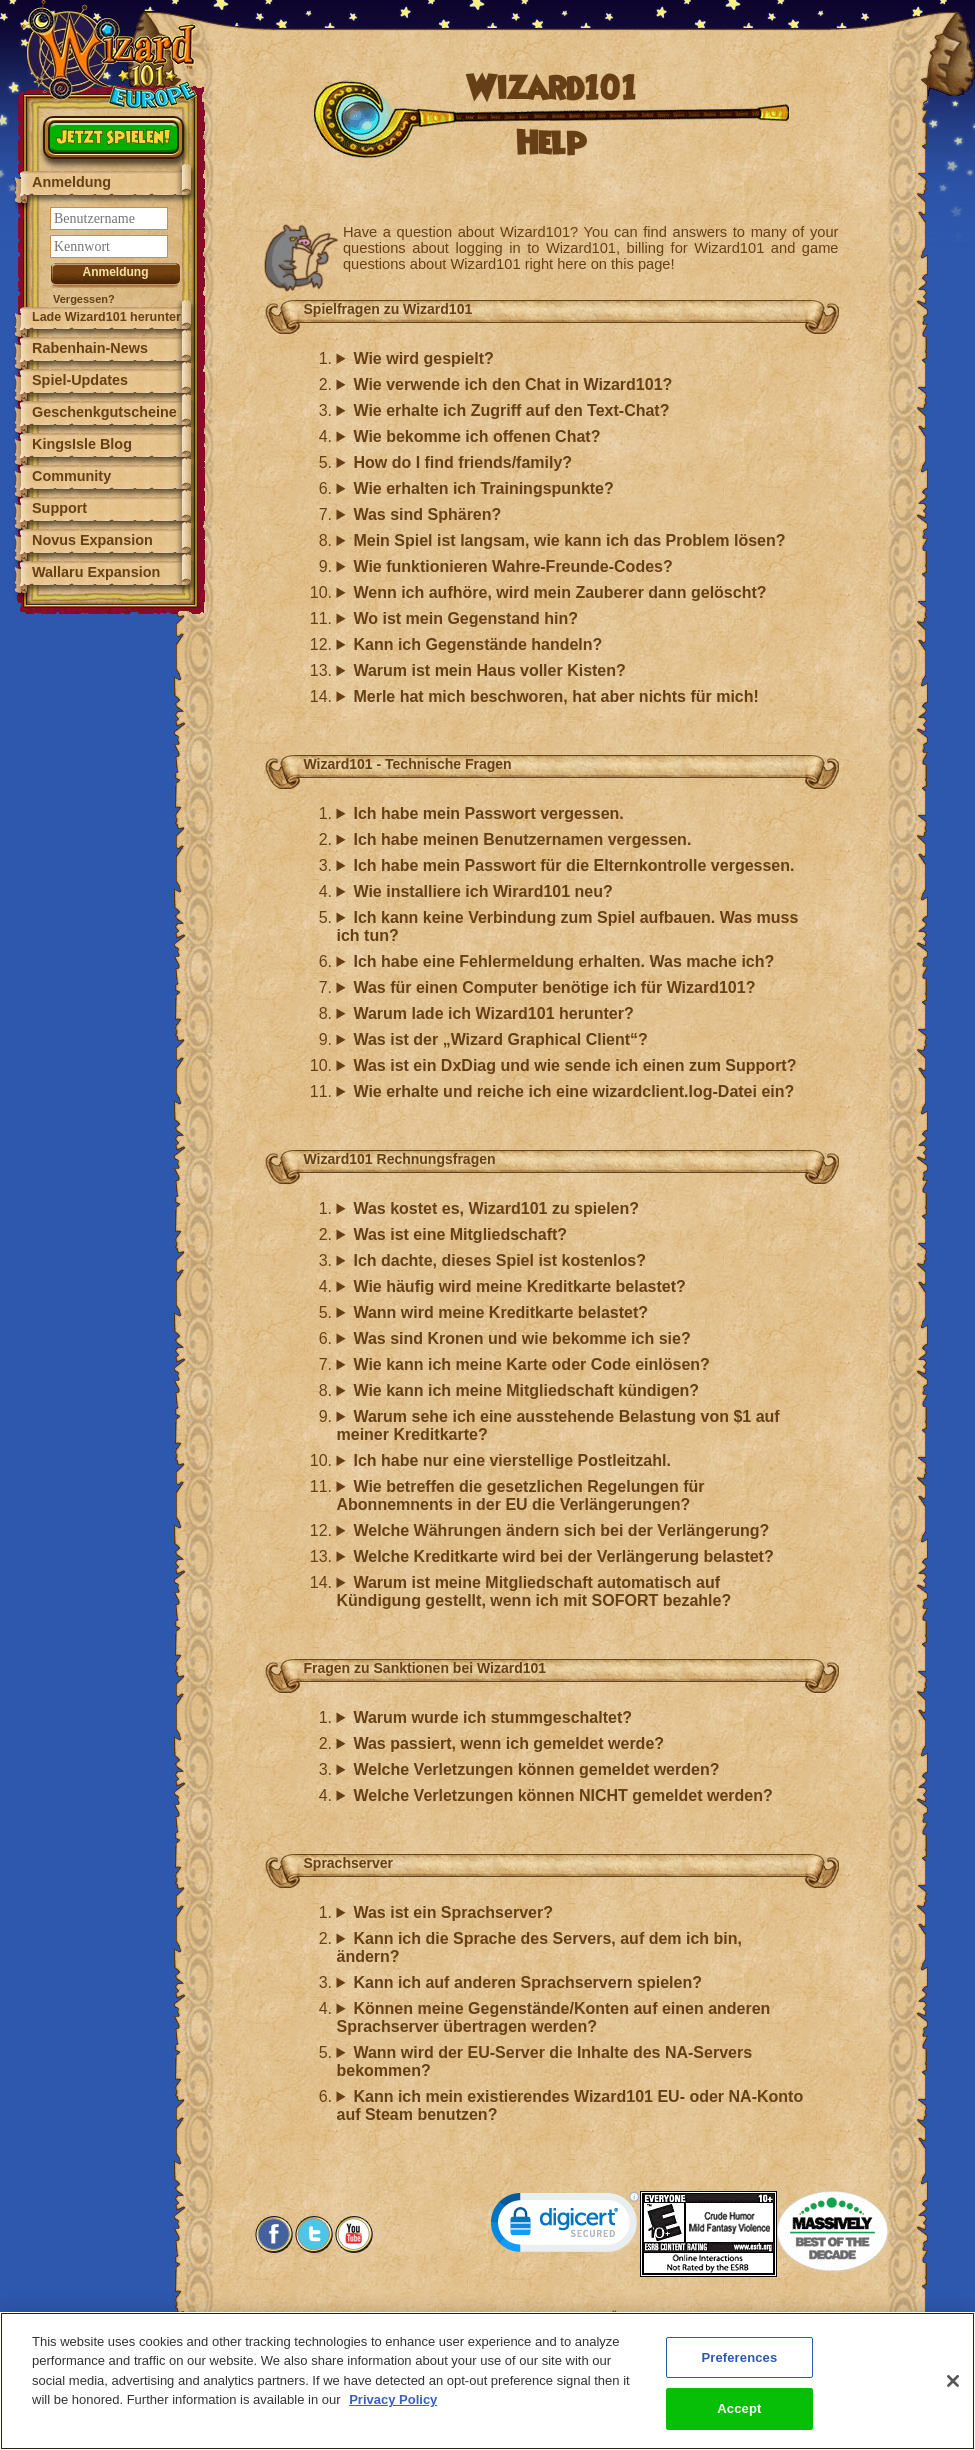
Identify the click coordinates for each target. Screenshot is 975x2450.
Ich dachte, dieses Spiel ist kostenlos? (499, 1260)
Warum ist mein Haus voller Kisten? (489, 670)
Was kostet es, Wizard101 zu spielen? (496, 1208)
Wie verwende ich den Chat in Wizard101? (512, 384)
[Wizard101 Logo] (112, 54)
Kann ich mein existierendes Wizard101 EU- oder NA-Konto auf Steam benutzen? (570, 2105)
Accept (739, 2420)
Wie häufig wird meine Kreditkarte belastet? (519, 1286)
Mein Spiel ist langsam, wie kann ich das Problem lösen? (569, 540)
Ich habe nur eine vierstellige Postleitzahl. (511, 1460)
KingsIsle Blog (82, 444)
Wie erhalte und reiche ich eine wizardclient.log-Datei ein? (573, 1091)
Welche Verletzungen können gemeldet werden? (536, 1769)
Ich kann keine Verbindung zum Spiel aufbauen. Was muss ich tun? (568, 926)
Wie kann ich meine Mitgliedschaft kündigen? (526, 1390)
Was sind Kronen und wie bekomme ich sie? (521, 1338)
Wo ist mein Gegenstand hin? (465, 618)
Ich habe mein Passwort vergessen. (488, 813)
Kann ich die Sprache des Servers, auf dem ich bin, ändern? (540, 1947)
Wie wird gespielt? (423, 358)
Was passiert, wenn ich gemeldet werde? (508, 1743)
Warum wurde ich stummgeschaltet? (492, 1717)
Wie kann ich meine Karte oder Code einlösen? (531, 1364)
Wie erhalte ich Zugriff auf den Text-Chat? (511, 410)
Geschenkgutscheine (104, 412)
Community (71, 476)
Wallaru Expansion (96, 572)
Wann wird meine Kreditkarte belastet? (500, 1312)
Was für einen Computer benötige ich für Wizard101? (554, 987)
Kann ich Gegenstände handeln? (477, 644)
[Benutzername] (109, 218)
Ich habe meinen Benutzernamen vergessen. (522, 839)
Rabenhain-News (90, 348)
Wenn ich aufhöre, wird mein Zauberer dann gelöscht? (559, 592)
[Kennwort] (109, 246)
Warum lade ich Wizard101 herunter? (493, 1013)
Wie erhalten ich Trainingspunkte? (483, 488)
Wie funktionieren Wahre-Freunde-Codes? (512, 566)
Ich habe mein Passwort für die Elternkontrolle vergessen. (573, 865)
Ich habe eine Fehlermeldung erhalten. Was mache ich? (563, 961)
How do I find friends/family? (462, 462)
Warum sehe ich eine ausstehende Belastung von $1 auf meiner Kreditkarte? (558, 1425)
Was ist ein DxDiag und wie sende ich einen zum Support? (574, 1065)
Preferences (736, 2317)
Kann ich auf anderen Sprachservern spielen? (527, 1982)
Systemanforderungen (433, 2317)
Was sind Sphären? (427, 514)
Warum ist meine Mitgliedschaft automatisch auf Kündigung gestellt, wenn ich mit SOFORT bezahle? (534, 1591)
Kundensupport (551, 2317)
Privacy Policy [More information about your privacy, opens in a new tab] (393, 2411)
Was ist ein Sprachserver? (453, 1912)
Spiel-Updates (80, 380)
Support (59, 508)
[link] (565, 2226)
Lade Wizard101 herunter (106, 317)
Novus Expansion (92, 540)
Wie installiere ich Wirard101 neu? (482, 891)
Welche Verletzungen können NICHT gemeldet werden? (562, 1795)
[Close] (953, 2392)
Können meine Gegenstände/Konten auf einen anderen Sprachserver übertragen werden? (554, 2017)
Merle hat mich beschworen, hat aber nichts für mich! (555, 696)
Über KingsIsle (650, 2317)
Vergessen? (84, 299)
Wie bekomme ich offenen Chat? (476, 436)
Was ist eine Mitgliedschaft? (460, 1234)
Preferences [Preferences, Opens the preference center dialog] (739, 2368)
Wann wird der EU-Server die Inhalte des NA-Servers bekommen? (545, 2061)
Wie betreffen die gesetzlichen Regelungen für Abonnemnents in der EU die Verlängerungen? (521, 1495)
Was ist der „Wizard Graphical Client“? (500, 1039)
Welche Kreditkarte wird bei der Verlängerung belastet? (563, 1556)
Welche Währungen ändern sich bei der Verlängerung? (561, 1530)
